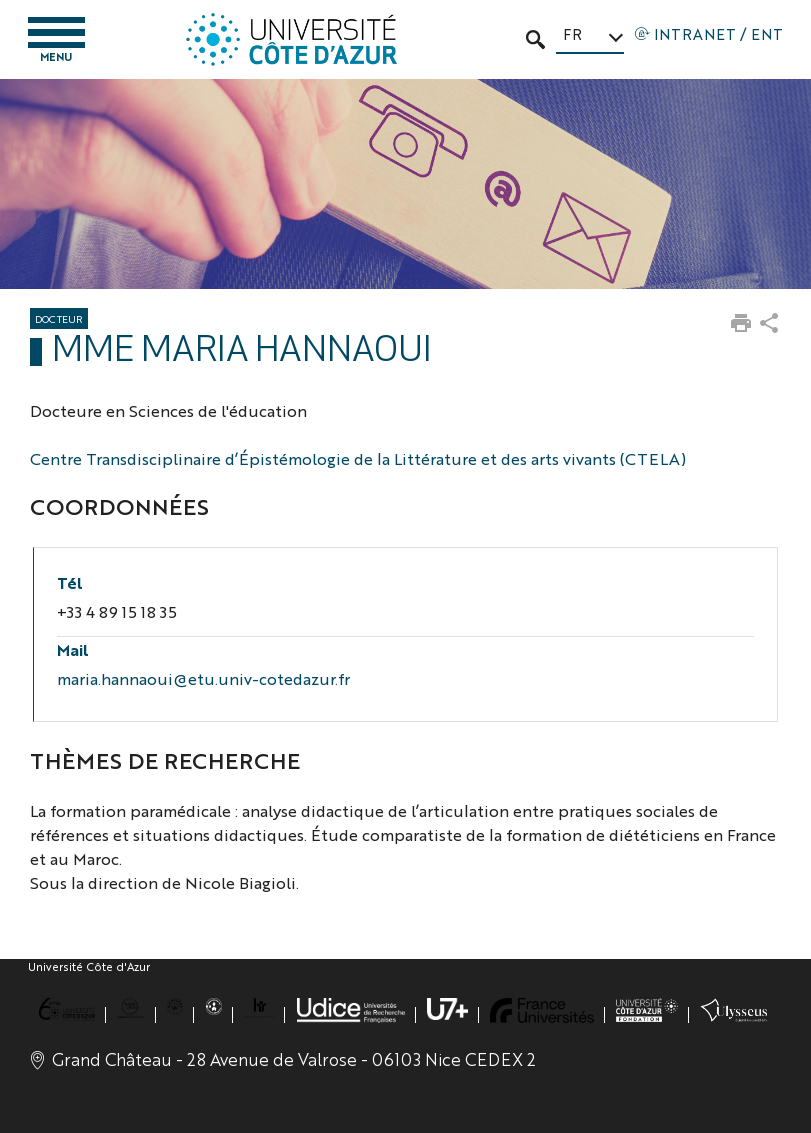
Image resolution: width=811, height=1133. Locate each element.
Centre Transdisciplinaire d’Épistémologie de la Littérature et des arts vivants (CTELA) (358, 458)
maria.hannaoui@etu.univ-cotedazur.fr (203, 678)
